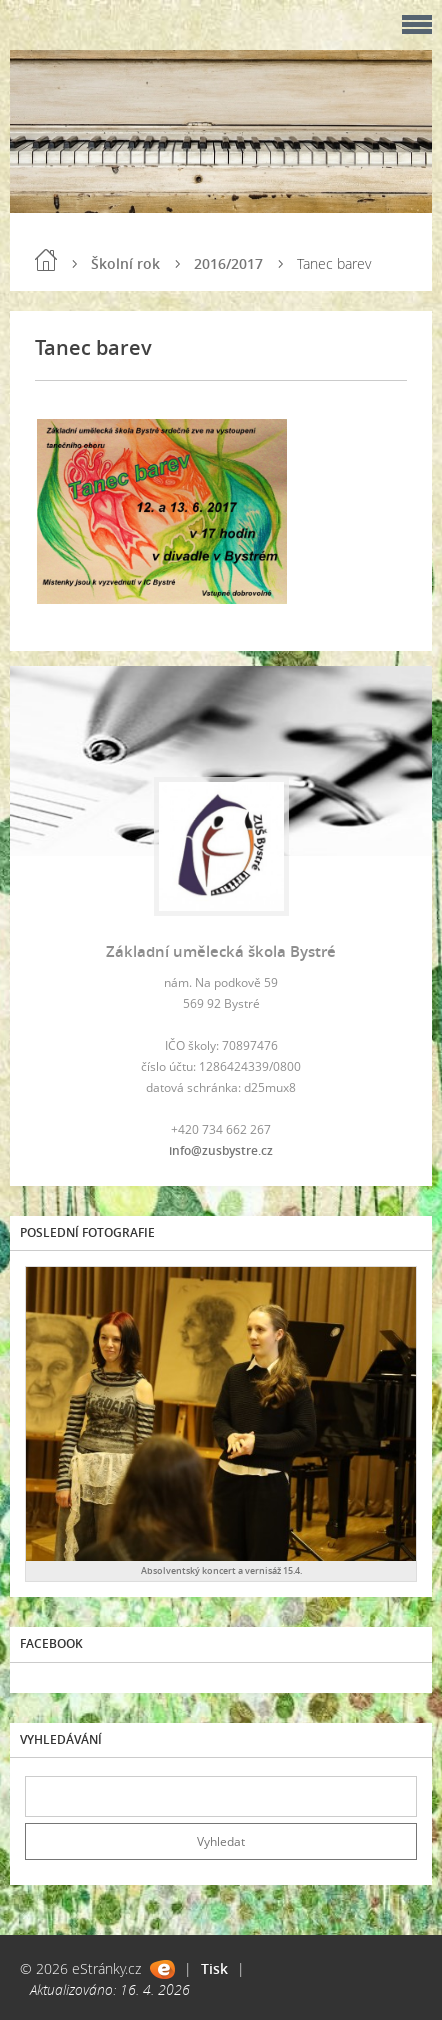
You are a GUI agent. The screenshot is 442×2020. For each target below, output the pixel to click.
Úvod (46, 260)
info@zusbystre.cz (221, 1150)
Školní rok (125, 263)
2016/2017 (228, 263)
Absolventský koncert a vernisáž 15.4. (221, 1570)
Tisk (214, 1968)
